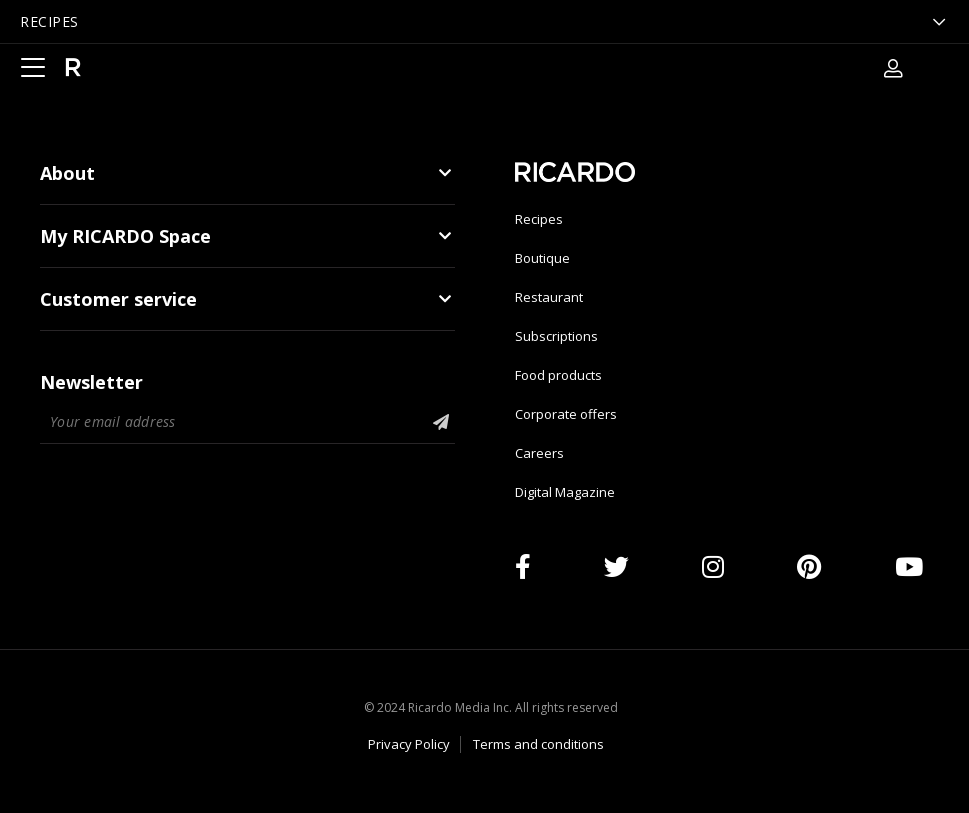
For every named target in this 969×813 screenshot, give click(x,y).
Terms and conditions (538, 744)
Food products (558, 375)
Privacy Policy (409, 744)
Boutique (542, 258)
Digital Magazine (565, 492)
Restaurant (549, 297)
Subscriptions (556, 336)
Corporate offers (566, 414)
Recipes (539, 219)
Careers (539, 453)
